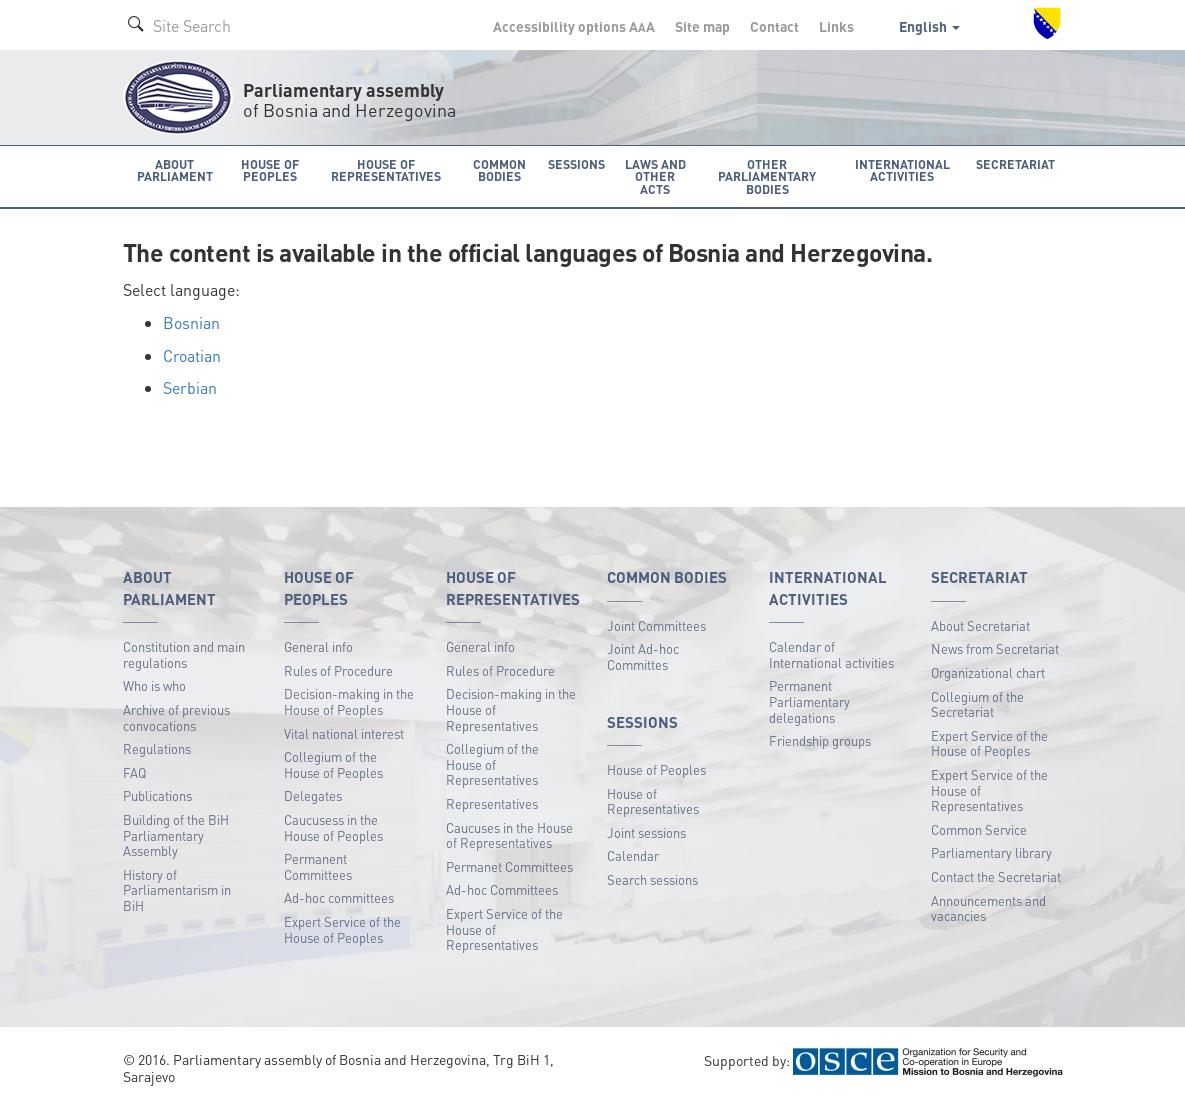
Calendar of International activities (831, 653)
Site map (702, 26)
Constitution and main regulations (184, 653)
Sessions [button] (573, 163)
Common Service (979, 828)
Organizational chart (988, 671)
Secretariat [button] (1019, 163)
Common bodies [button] (499, 169)
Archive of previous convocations (176, 716)
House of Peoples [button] (271, 169)
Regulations (157, 747)
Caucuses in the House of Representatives (509, 833)
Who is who (154, 684)
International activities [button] (910, 169)
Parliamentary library (991, 851)
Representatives (492, 802)
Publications (157, 794)
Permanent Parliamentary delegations (809, 700)
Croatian (192, 353)
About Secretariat (980, 623)
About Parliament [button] (174, 169)
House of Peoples (656, 768)
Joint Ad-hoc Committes (643, 655)
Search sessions (652, 878)
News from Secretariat (995, 647)
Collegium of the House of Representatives (492, 763)
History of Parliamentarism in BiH (177, 889)
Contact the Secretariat (996, 875)
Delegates (313, 794)
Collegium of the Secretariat (977, 702)
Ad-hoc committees (339, 896)
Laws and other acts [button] (652, 169)
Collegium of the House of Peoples (333, 763)
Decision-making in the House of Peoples (349, 700)
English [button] (929, 26)
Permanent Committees (318, 865)
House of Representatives (653, 799)
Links (836, 26)
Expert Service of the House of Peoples (342, 928)
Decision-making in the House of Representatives (511, 708)
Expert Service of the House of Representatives (504, 928)
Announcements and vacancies (988, 906)
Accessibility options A (574, 26)
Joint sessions (646, 831)
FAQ (134, 771)
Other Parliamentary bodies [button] (770, 175)
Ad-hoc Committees (502, 888)
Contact (774, 26)
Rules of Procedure (338, 669)
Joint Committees (656, 623)
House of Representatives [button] (386, 169)
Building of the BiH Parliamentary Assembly (176, 834)
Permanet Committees (509, 865)
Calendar (633, 854)
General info (318, 645)
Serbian (190, 386)
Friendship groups (820, 739)
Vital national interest (344, 731)
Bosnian (191, 321)
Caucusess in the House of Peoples (333, 826)
